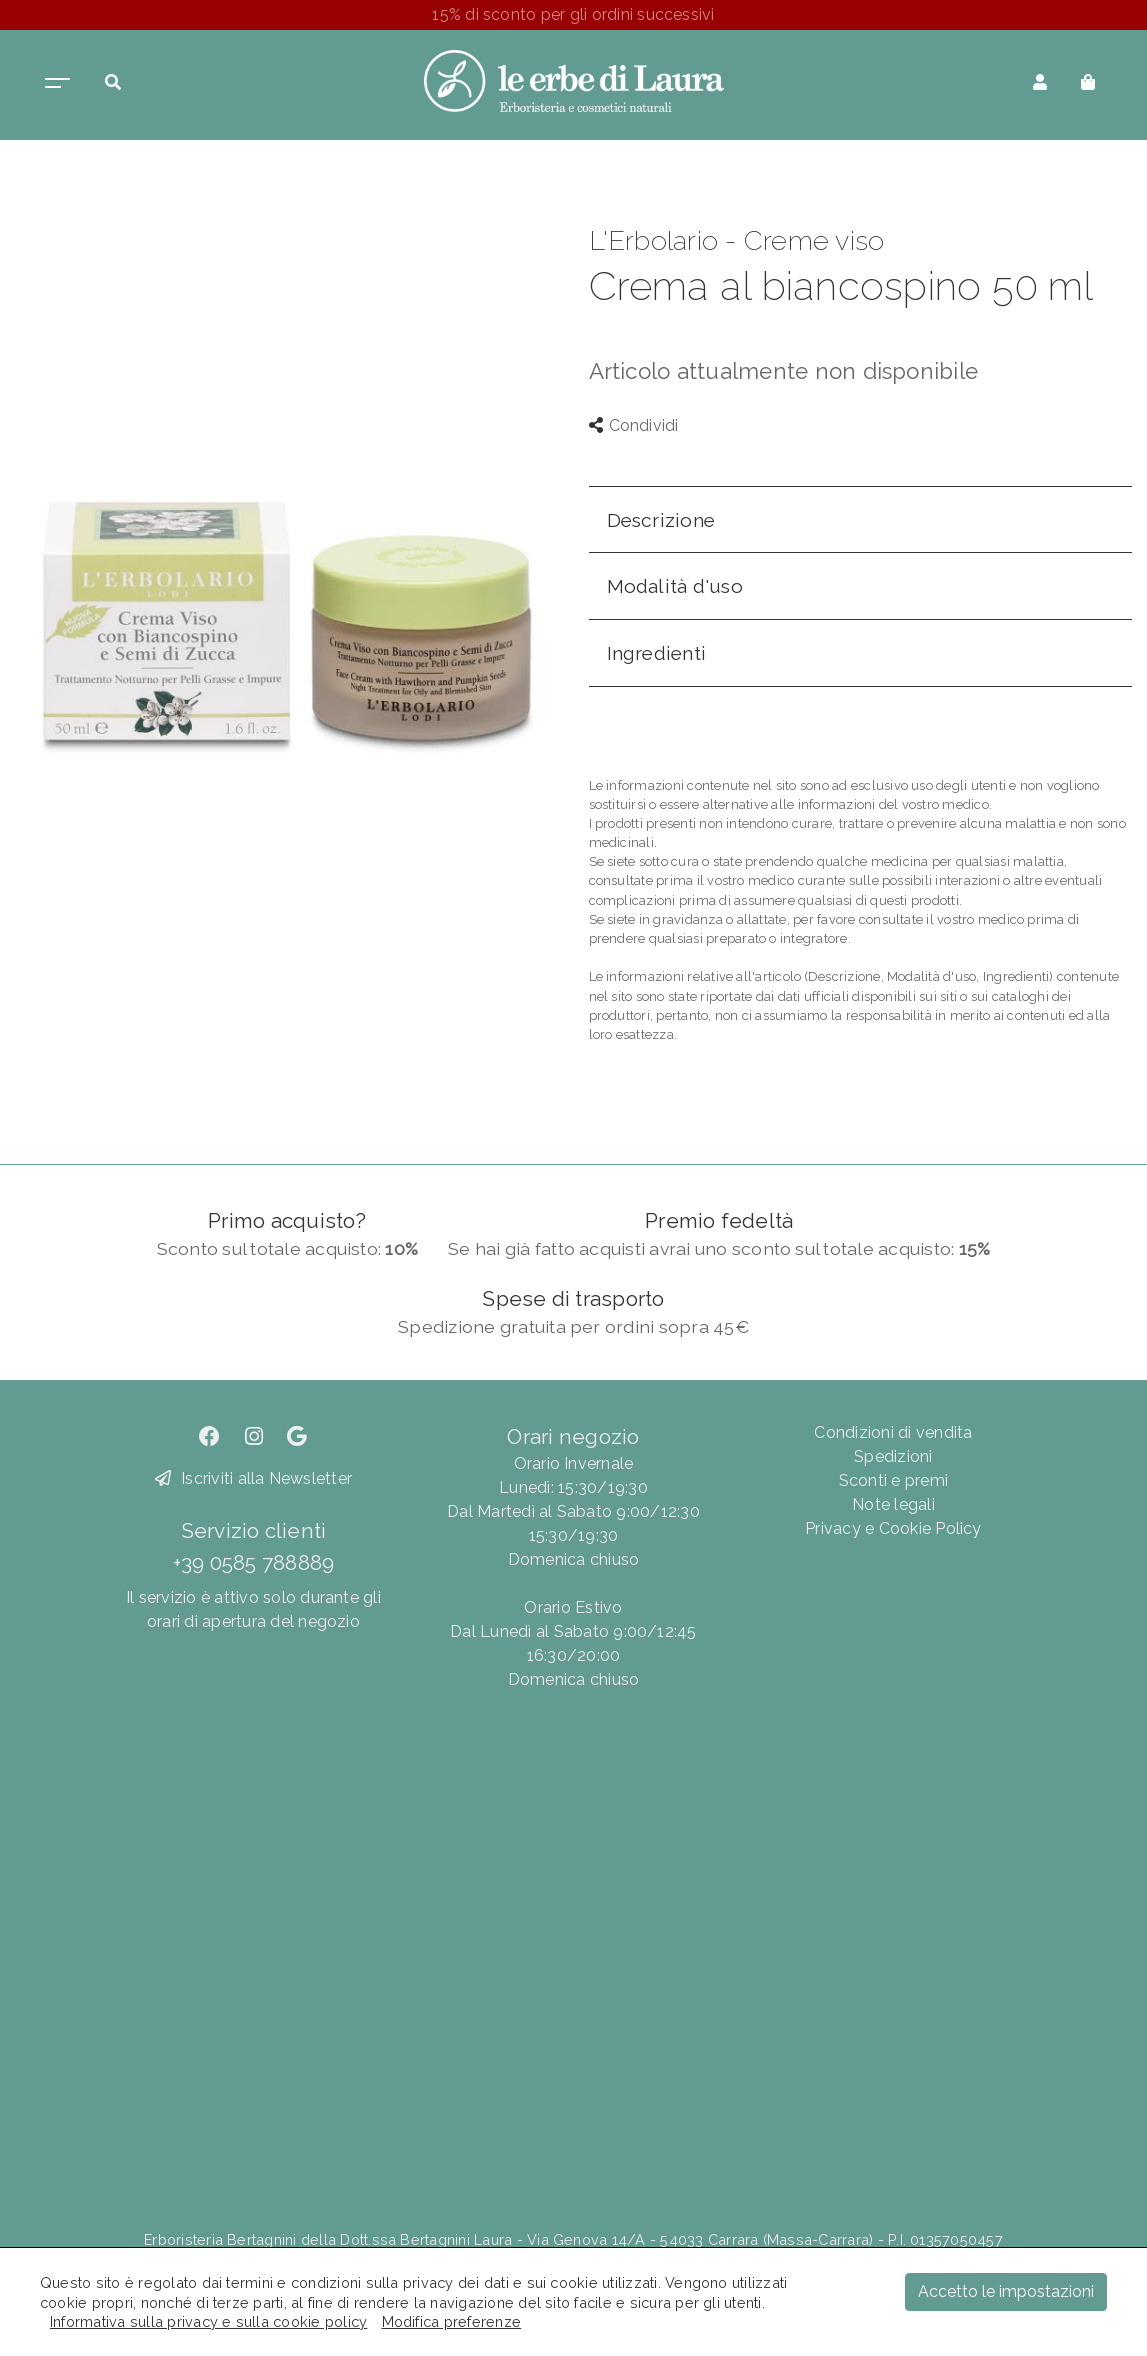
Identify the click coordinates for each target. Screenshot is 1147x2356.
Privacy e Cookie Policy (893, 1528)
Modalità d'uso (675, 586)
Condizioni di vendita (893, 1432)
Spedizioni (893, 1456)
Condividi (634, 425)
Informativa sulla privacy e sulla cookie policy (208, 2321)
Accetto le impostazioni (1006, 2291)
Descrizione (661, 520)
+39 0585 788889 (254, 1562)
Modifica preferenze (452, 2321)
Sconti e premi (893, 1480)
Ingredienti (657, 653)
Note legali (893, 1504)
